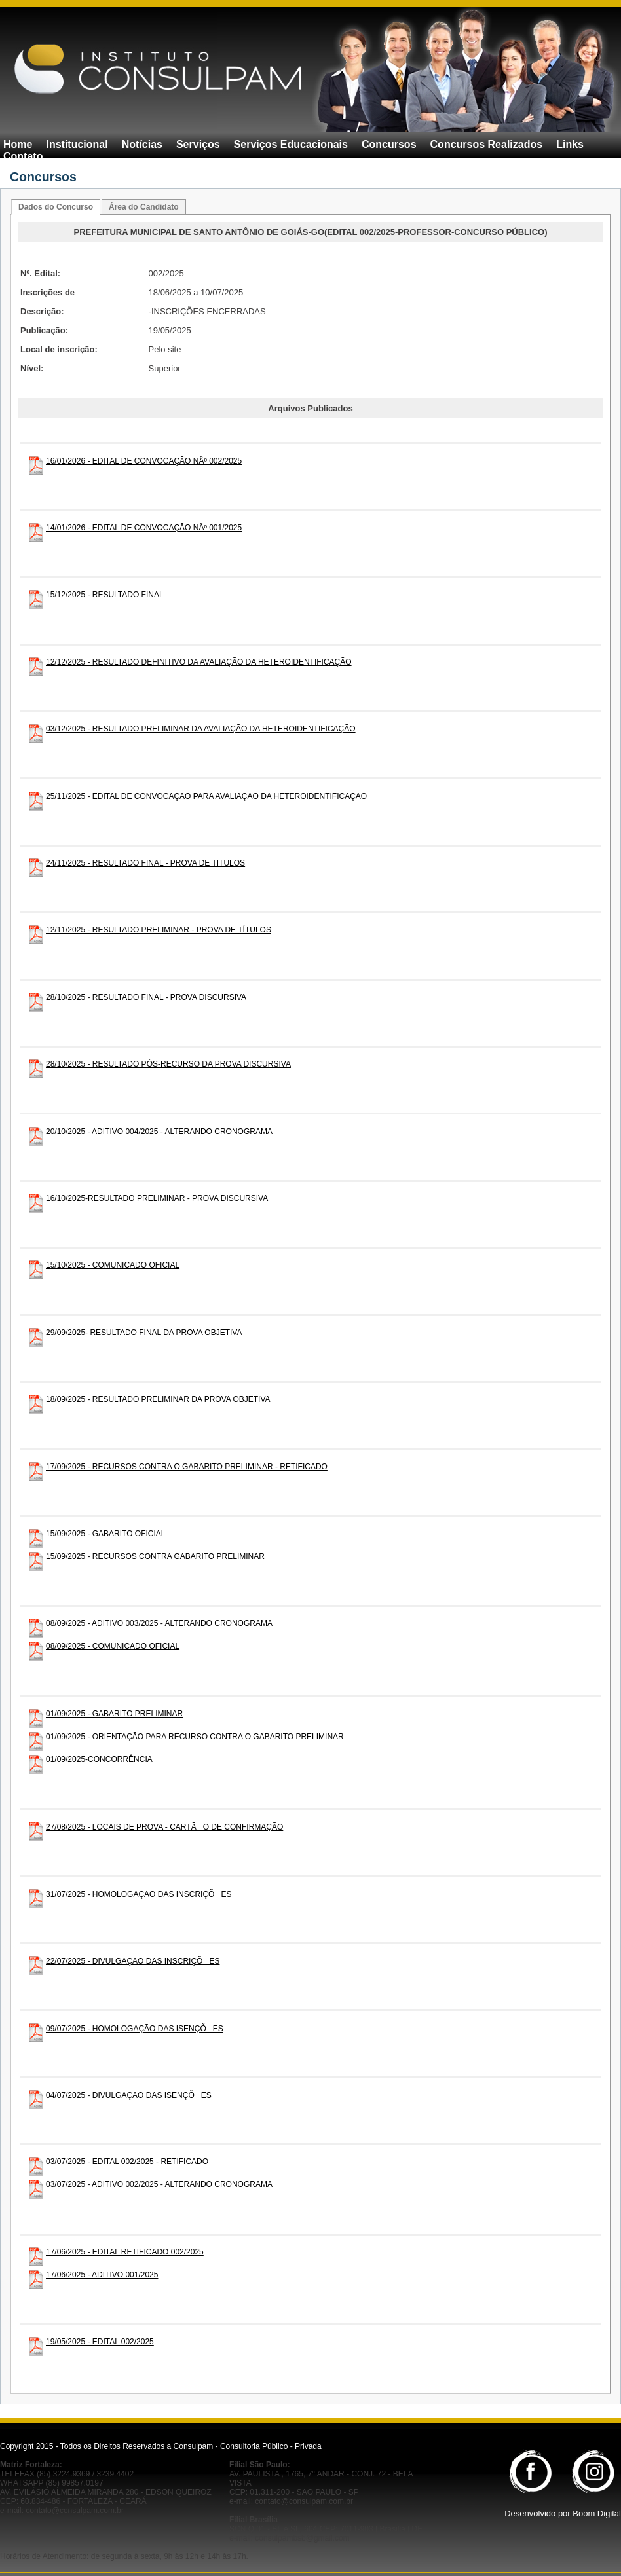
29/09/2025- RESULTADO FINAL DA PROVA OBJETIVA (144, 1332)
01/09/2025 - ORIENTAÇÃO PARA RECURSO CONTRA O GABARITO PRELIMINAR (195, 1736)
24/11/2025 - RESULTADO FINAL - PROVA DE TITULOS (145, 863)
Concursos (389, 144)
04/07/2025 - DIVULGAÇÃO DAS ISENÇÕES (129, 2095)
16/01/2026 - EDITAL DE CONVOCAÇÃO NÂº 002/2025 (144, 461)
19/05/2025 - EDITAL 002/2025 (100, 2341)
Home (17, 144)
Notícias (142, 144)
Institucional (76, 144)
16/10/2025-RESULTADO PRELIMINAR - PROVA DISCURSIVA (157, 1198)
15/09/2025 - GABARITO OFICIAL (106, 1533)
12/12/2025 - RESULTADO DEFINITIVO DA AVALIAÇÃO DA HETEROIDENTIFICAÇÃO (199, 662)
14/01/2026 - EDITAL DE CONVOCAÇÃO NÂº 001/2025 (144, 527)
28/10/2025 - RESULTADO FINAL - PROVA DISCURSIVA (146, 997)
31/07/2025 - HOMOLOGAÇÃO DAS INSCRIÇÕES (138, 1894)
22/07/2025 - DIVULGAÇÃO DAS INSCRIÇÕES (132, 1961)
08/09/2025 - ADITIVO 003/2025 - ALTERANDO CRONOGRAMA (159, 1623)
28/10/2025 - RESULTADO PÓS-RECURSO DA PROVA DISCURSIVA (168, 1064)
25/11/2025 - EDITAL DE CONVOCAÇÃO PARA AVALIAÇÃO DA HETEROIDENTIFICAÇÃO (206, 796)
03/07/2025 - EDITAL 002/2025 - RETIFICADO (127, 2161)
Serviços (198, 144)
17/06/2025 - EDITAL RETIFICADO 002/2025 (125, 2251)
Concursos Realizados (486, 144)
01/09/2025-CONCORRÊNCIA (99, 1759)
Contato (23, 156)
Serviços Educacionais (291, 144)
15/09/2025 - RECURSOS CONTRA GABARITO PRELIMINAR (155, 1556)
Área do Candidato (144, 207)
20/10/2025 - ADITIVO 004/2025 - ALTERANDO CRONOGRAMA (159, 1131)
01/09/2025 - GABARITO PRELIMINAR (114, 1713)
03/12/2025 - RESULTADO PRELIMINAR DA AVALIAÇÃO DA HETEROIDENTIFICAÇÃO (201, 728)
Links (570, 144)
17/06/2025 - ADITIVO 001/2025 (102, 2274)
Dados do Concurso (55, 207)
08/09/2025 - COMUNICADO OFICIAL (112, 1646)
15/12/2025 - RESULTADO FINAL (105, 594)
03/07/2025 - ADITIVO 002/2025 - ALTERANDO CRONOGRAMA (159, 2184)
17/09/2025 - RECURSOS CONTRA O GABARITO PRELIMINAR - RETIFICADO (187, 1466)
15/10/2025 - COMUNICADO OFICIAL (112, 1265)
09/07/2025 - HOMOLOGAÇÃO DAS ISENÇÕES (134, 2028)
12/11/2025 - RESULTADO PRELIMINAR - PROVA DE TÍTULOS (158, 929)
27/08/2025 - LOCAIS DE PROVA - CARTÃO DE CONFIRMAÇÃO (164, 1826)
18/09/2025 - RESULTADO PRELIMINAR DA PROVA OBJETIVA (158, 1399)
